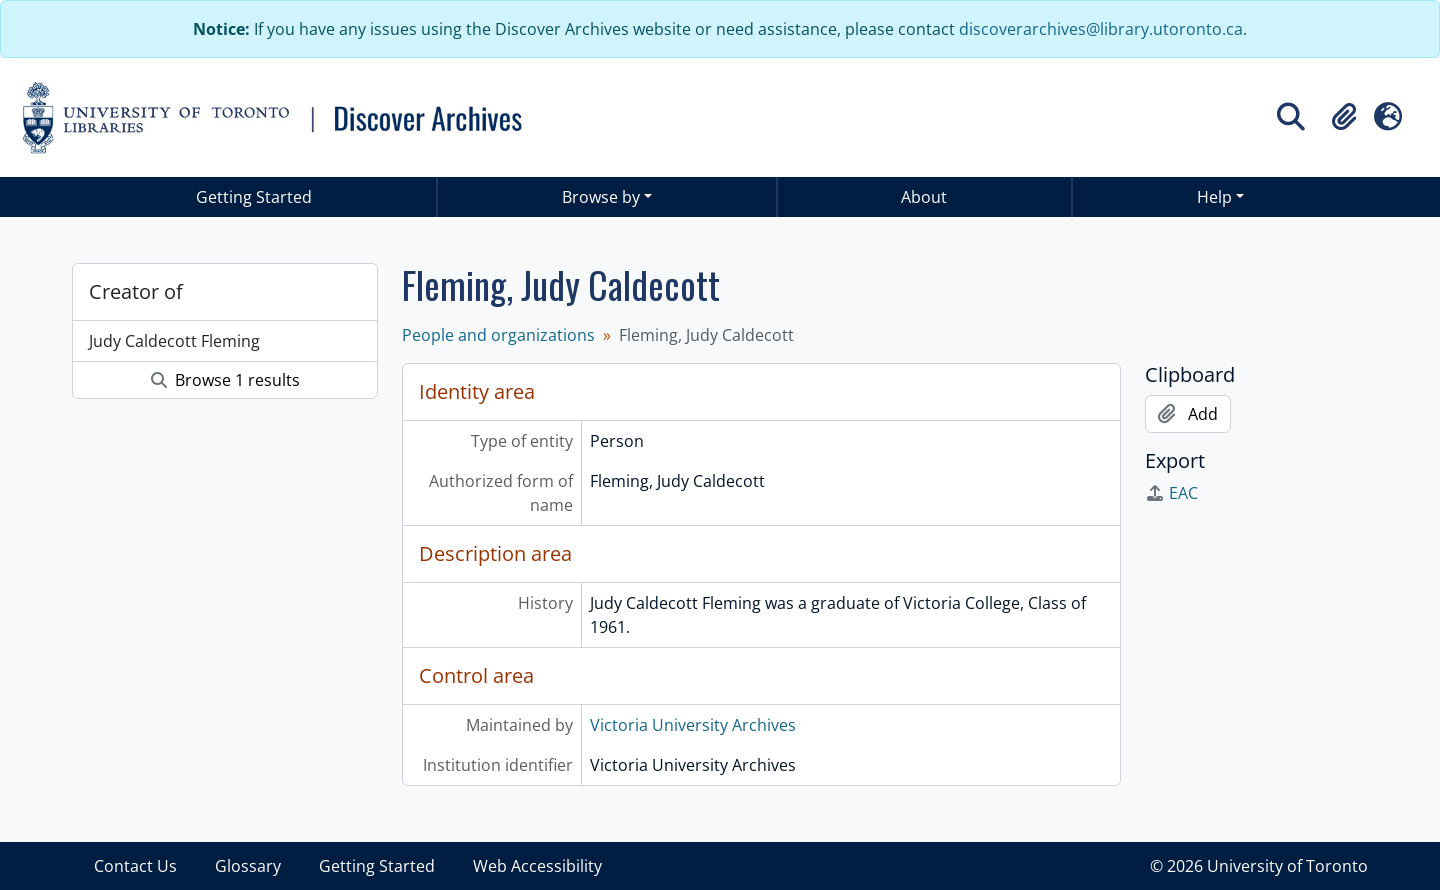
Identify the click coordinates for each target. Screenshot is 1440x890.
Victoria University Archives (693, 725)
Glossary (248, 866)
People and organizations (498, 335)
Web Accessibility (537, 866)
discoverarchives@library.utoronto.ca (1101, 29)
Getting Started (254, 197)
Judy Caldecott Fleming (174, 341)
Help (1214, 197)
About (924, 197)
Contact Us (135, 866)
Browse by (601, 197)
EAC (1171, 493)
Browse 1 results (225, 380)
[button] (1344, 117)
